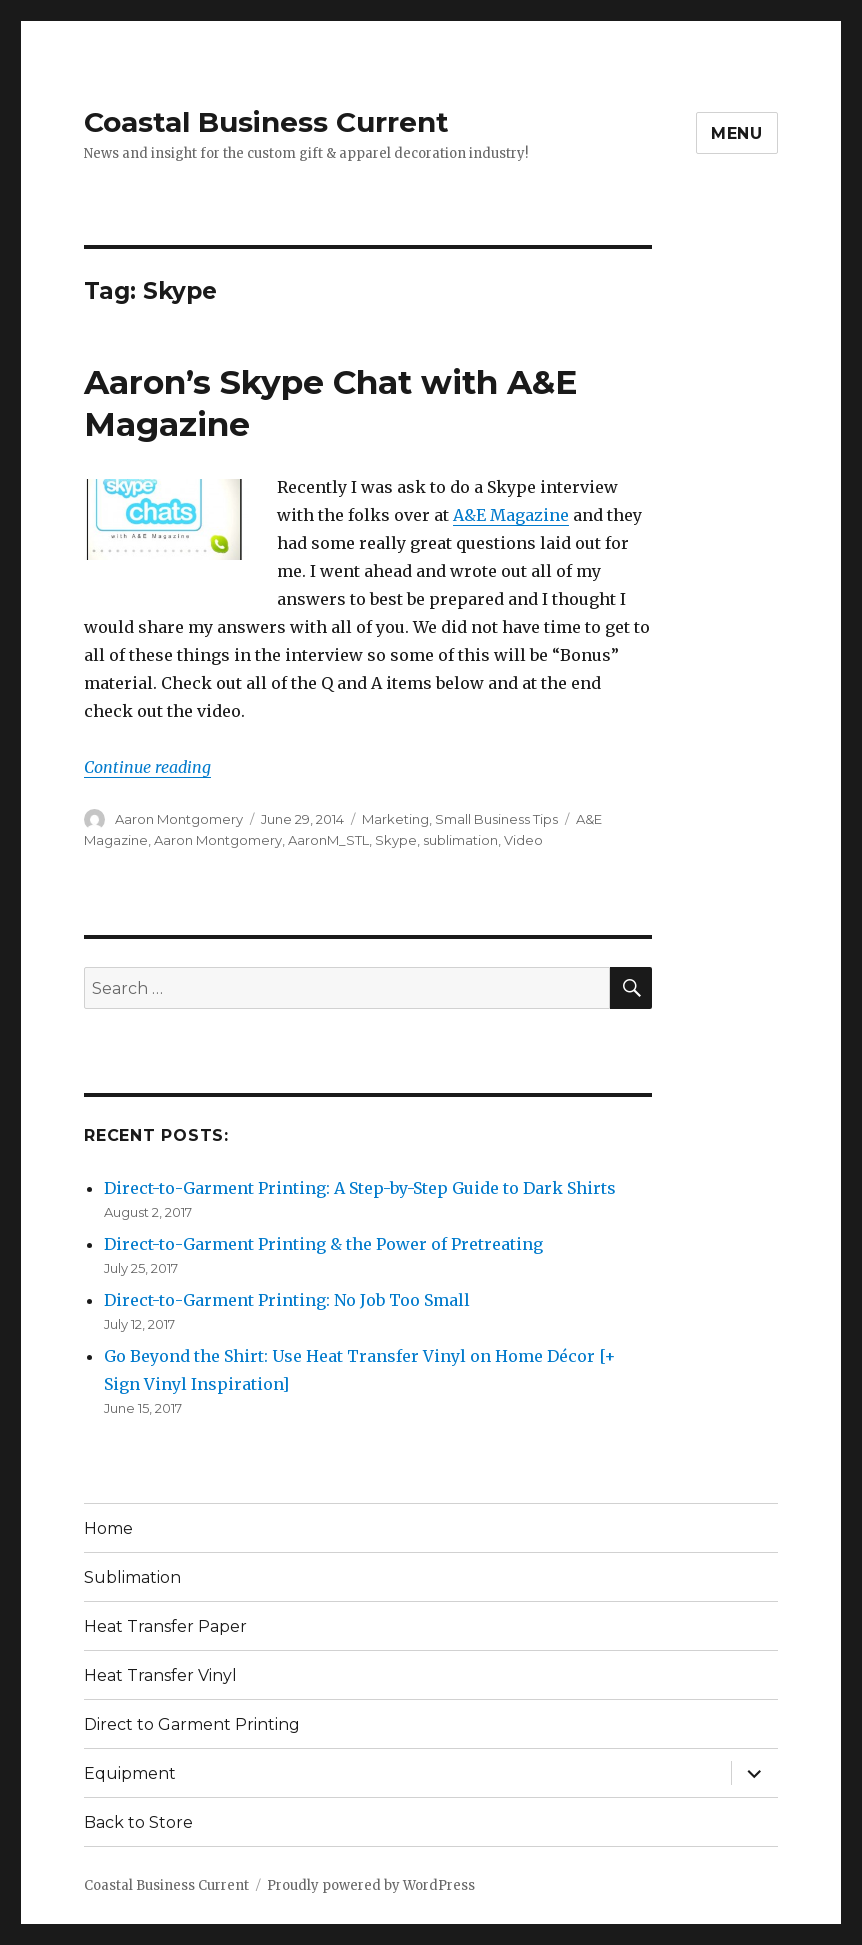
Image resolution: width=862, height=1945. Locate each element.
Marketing (395, 819)
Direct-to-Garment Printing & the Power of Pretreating (323, 1244)
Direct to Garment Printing (192, 1724)
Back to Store (138, 1822)
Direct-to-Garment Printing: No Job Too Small (287, 1300)
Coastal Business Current (266, 122)
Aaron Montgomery (179, 819)
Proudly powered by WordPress (371, 1885)
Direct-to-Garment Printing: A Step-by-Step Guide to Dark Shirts (360, 1188)
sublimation (460, 840)
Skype (396, 840)
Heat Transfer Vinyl (160, 1675)
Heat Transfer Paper (165, 1626)
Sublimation (132, 1577)
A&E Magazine (511, 515)
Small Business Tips (496, 819)
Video (523, 840)
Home (108, 1528)
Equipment (130, 1773)
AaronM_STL (328, 840)
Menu (737, 133)
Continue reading (147, 767)
